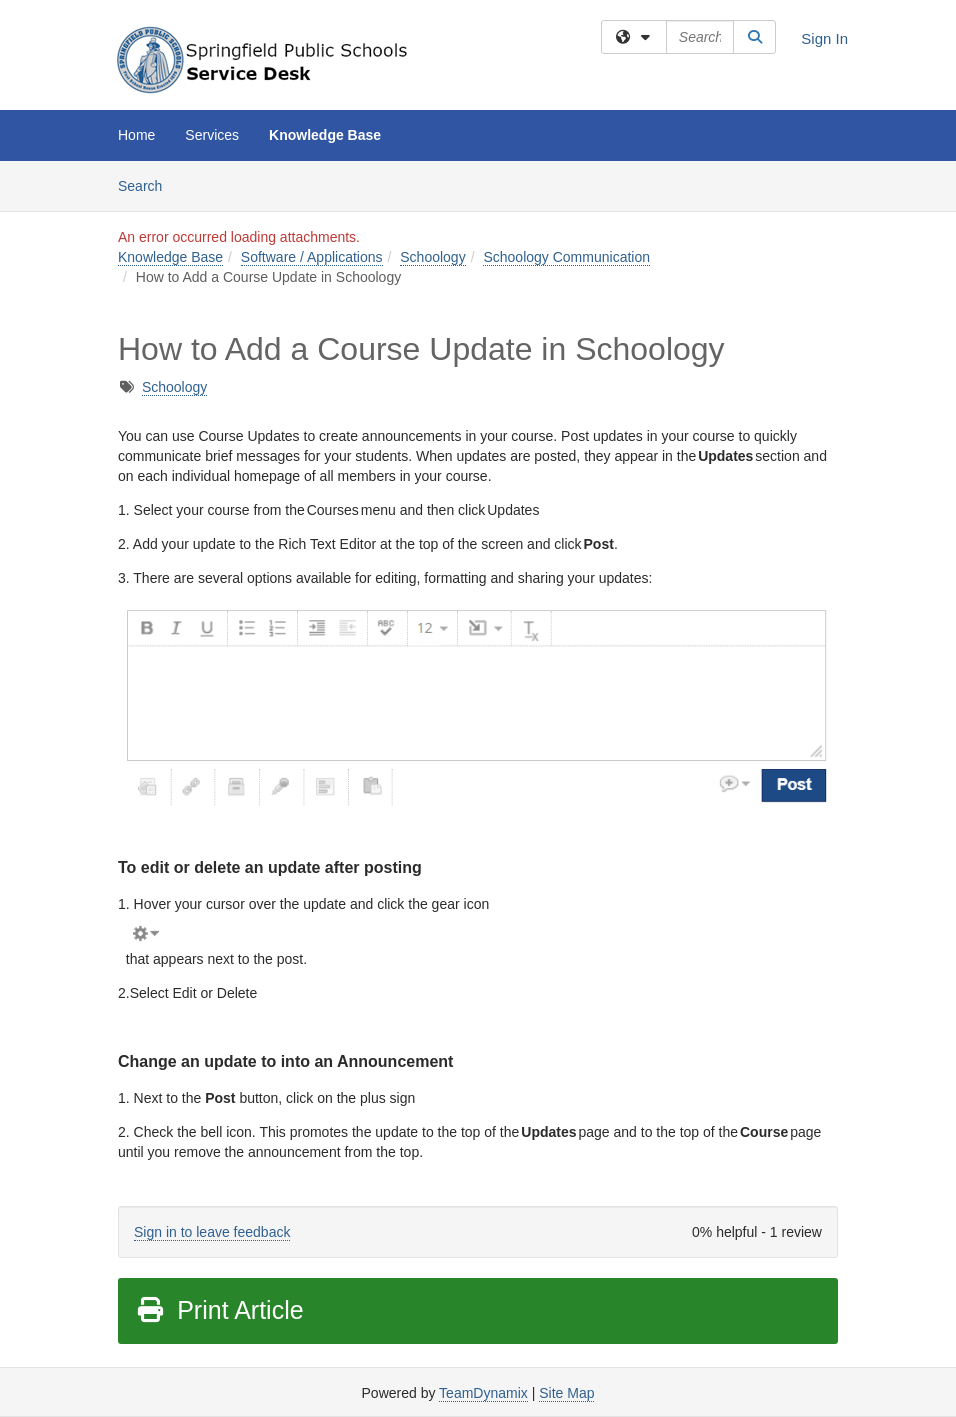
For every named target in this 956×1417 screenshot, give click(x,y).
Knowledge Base (325, 135)
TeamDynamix (483, 1393)
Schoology (432, 257)
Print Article (219, 1310)
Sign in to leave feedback (212, 1232)
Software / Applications (312, 257)
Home (136, 135)
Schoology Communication (566, 257)
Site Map (566, 1393)
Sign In (824, 38)
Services (212, 135)
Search (147, 184)
